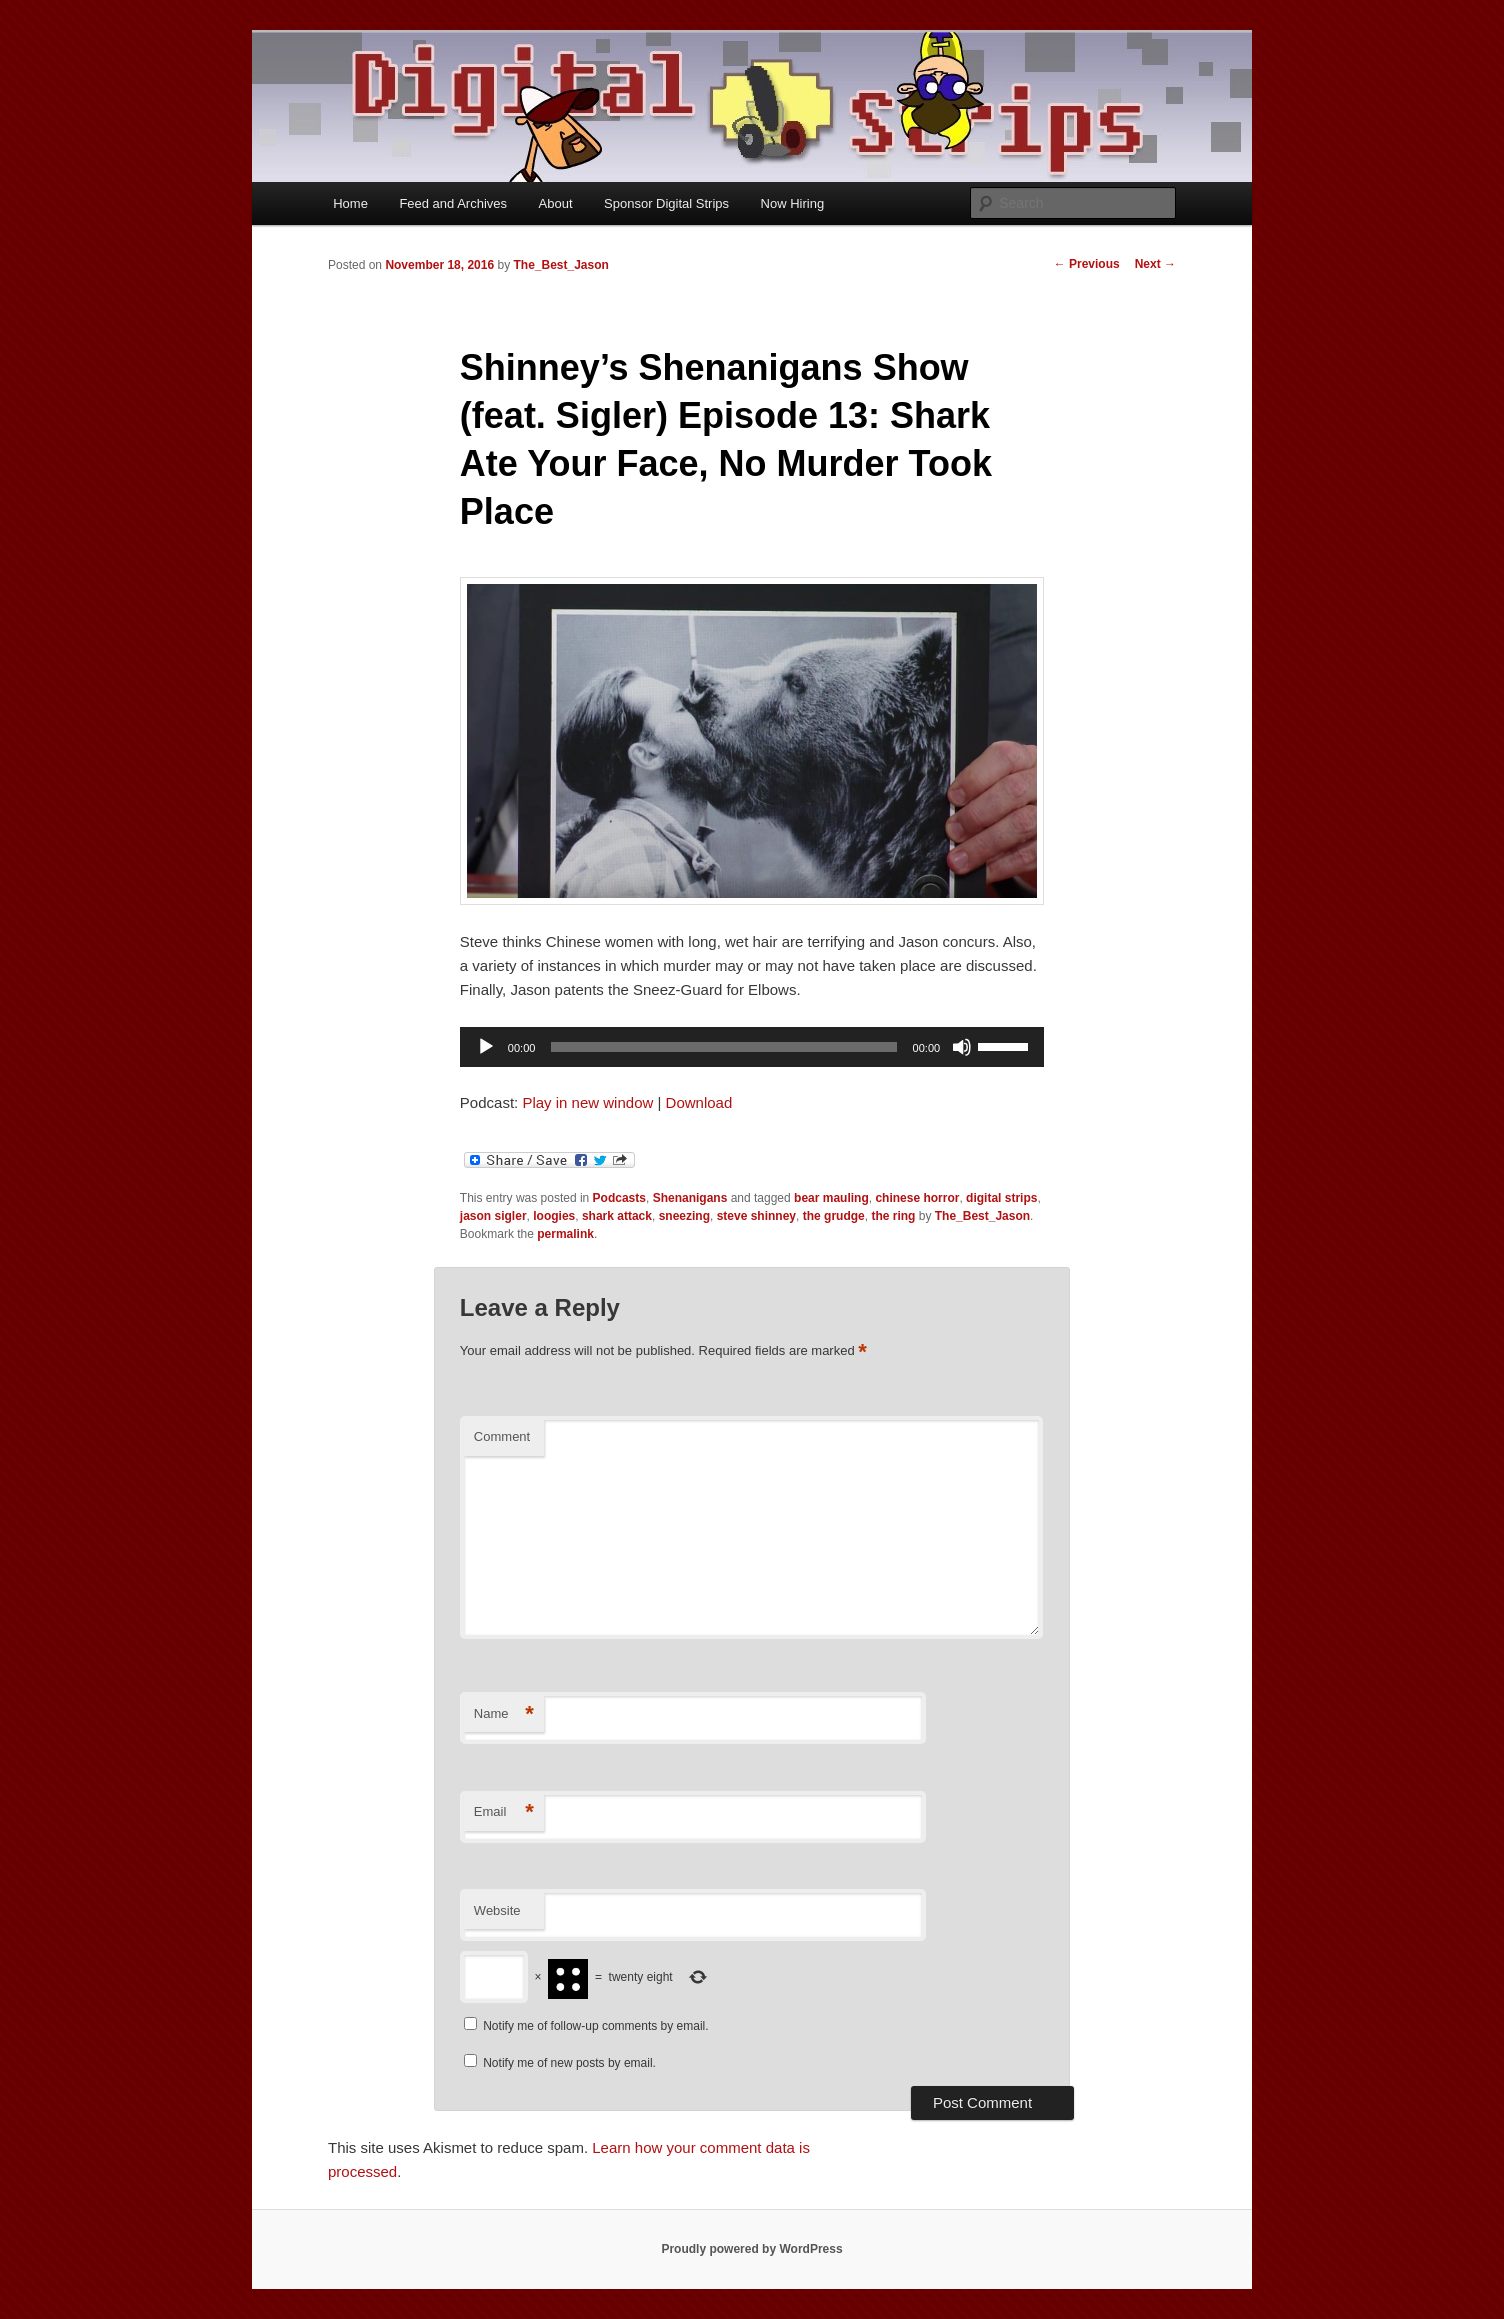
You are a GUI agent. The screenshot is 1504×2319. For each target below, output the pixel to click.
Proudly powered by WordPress (751, 2249)
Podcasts (619, 1198)
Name (504, 1714)
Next (1155, 264)
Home (350, 203)
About (556, 203)
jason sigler (493, 1216)
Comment (502, 1436)
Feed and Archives (453, 203)
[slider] (723, 1047)
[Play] (486, 1047)
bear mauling (831, 1198)
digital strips (1001, 1198)
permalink (565, 1234)
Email (504, 1812)
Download (699, 1102)
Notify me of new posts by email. (569, 2063)
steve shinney (756, 1216)
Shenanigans (690, 1198)
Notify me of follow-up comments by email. (595, 2026)
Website (497, 1910)
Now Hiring (793, 203)
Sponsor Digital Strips (666, 203)
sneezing (684, 1216)
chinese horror (917, 1198)
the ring (893, 1216)
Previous (1087, 264)
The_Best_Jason (560, 265)
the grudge (834, 1216)
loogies (554, 1216)
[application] (752, 1047)
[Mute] (962, 1047)
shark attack (617, 1216)
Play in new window (587, 1102)
